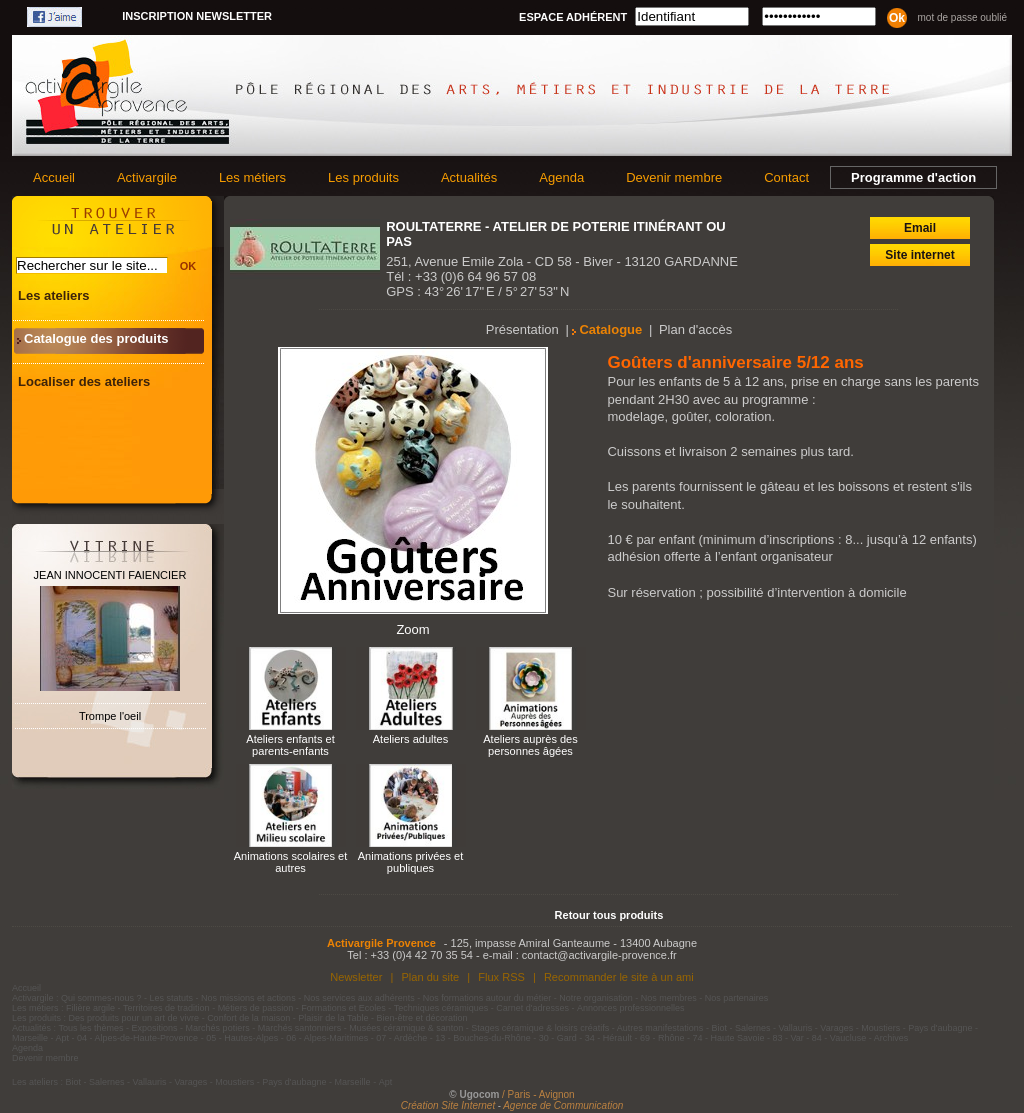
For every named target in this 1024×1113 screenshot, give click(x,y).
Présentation (522, 329)
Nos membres (669, 998)
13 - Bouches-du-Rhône (483, 1038)
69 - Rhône (662, 1038)
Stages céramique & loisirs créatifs (540, 1028)
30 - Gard (558, 1038)
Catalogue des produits (96, 338)
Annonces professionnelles (631, 1008)
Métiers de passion (257, 1008)
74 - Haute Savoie (728, 1038)
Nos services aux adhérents (359, 998)
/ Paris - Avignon (538, 1094)
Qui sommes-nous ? (101, 998)
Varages (836, 1028)
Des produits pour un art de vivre (134, 1018)
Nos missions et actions (248, 998)
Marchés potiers (218, 1028)
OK (188, 266)
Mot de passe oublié (962, 17)
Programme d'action (913, 177)
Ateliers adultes (411, 739)
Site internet (919, 255)
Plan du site (430, 977)
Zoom (412, 629)
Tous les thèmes (91, 1028)
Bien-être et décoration (422, 1018)
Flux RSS (501, 977)
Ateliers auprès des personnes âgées (530, 745)
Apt (63, 1038)
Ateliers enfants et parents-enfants (290, 745)
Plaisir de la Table (333, 1018)
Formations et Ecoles (343, 1008)
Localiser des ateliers (84, 381)
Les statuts (172, 998)
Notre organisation (596, 998)
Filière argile (90, 1008)
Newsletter (356, 977)
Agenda (561, 177)
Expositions (155, 1028)
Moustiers (880, 1028)
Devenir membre (674, 177)
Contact (786, 177)
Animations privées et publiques (411, 862)
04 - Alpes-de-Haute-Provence (137, 1038)
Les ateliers (54, 295)
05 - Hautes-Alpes (242, 1038)
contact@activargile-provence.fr (599, 955)
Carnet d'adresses (532, 1008)
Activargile (147, 177)
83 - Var (787, 1038)
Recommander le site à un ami (619, 977)
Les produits (363, 177)
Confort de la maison (248, 1018)
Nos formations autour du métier (487, 998)
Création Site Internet (448, 1105)
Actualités (469, 177)
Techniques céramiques (441, 1008)
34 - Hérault (608, 1038)
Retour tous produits (609, 915)
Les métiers (252, 177)
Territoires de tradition (166, 1008)
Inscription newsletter (197, 16)
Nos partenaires (737, 998)
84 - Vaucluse (839, 1038)
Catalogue (610, 329)
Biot (719, 1028)
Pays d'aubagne (940, 1028)
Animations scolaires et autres (291, 862)
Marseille (30, 1038)
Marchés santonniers (300, 1028)
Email (920, 228)
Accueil (54, 177)
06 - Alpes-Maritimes (327, 1038)
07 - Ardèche (401, 1038)
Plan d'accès (695, 329)
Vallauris (795, 1028)
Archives (891, 1038)
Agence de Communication (563, 1105)
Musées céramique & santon (406, 1028)
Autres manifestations (660, 1028)
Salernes (753, 1028)
